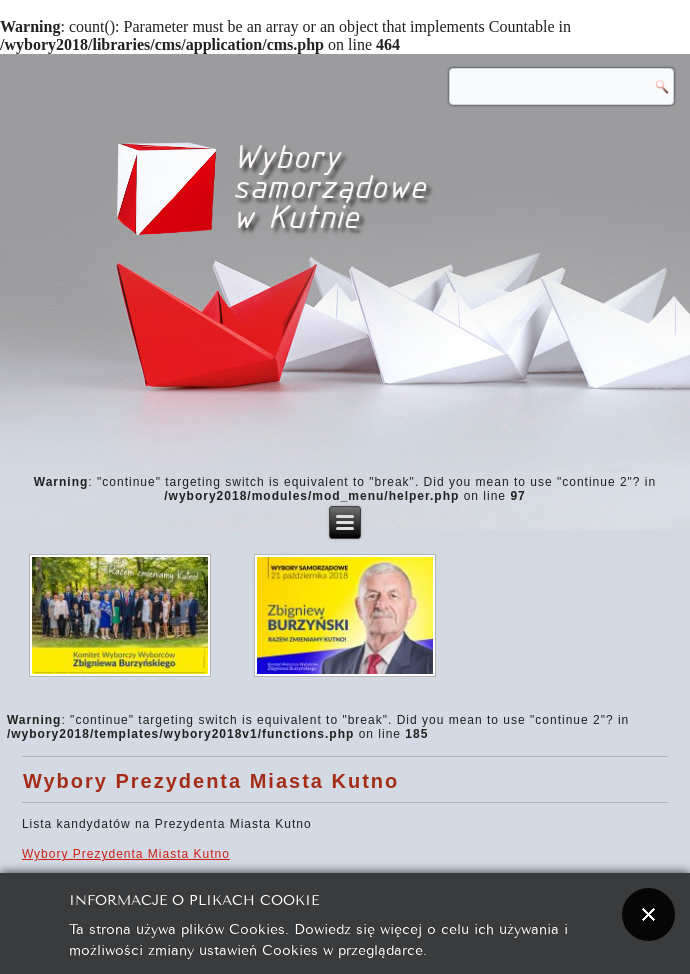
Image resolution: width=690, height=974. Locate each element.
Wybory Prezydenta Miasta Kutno (211, 781)
